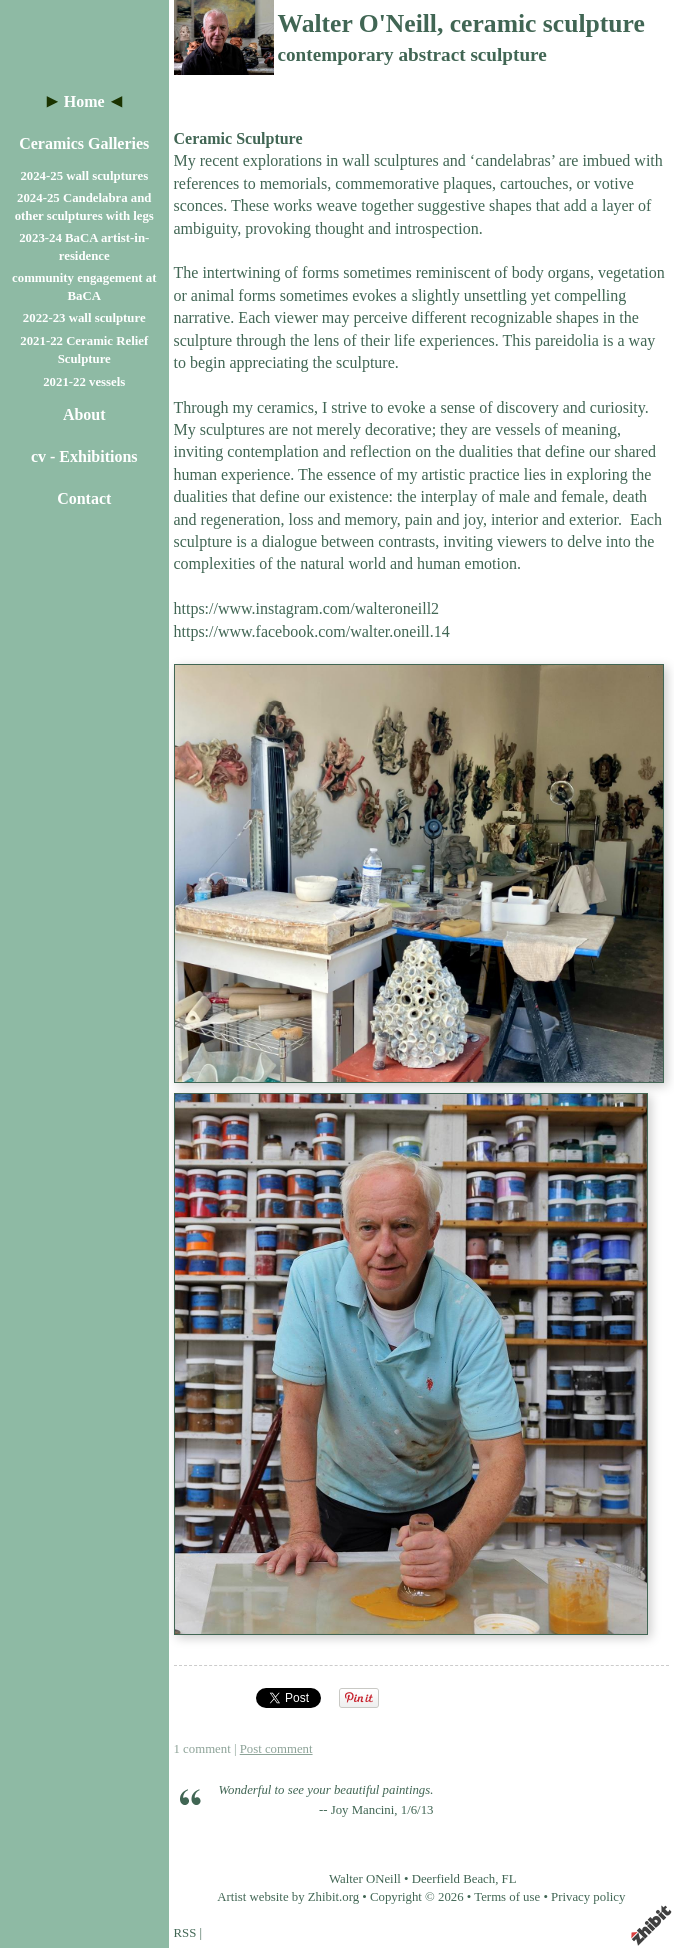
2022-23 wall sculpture (84, 318)
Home (84, 101)
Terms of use (507, 1897)
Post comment (276, 1749)
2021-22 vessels (84, 382)
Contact (84, 498)
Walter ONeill (365, 1879)
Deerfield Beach (454, 1879)
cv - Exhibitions (84, 456)
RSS (185, 1933)
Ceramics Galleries (84, 143)
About (84, 414)
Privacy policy (588, 1897)
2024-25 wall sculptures (84, 176)
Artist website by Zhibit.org (288, 1897)
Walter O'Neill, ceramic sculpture (461, 23)
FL (509, 1879)
